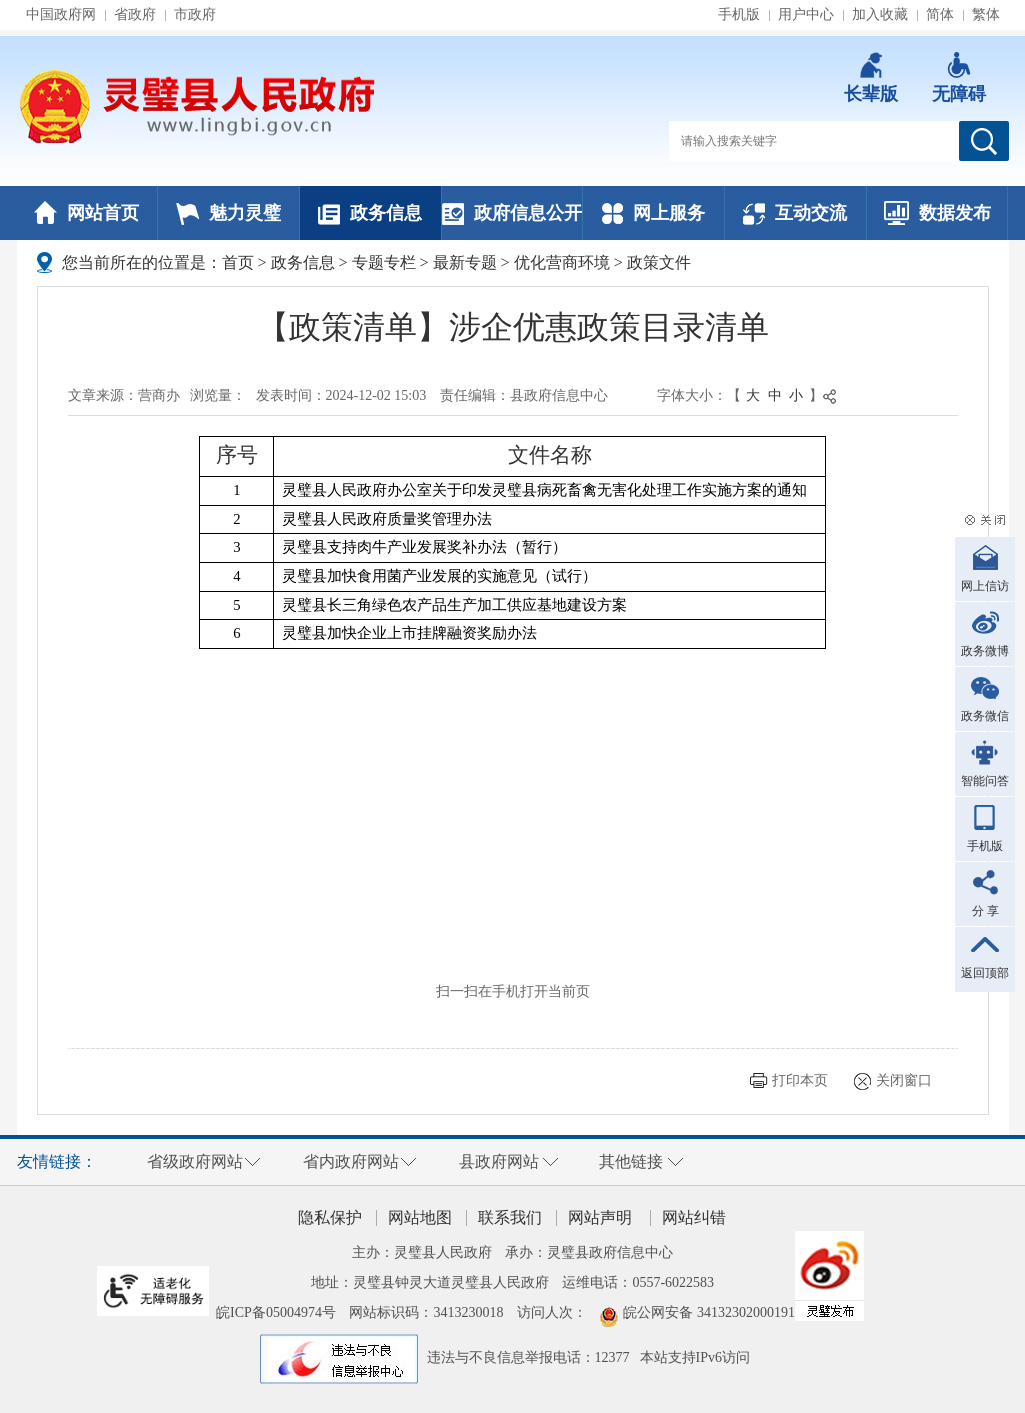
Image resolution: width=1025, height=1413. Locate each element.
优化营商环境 (562, 262)
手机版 (739, 14)
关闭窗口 (904, 1080)
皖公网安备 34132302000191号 (716, 1312)
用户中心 (806, 14)
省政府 (135, 14)
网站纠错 (694, 1217)
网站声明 (600, 1217)
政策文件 (659, 262)
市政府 (195, 14)
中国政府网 (61, 14)
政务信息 (370, 213)
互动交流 (795, 213)
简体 (940, 14)
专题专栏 (384, 262)
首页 (238, 262)
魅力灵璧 (228, 213)
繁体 (986, 14)
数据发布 (937, 213)
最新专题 (465, 262)
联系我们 (510, 1217)
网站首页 (86, 213)
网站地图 (420, 1217)
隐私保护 (330, 1217)
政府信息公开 (512, 213)
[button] (871, 78)
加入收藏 (880, 14)
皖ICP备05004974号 (276, 1312)
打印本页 (800, 1080)
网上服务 (653, 213)
